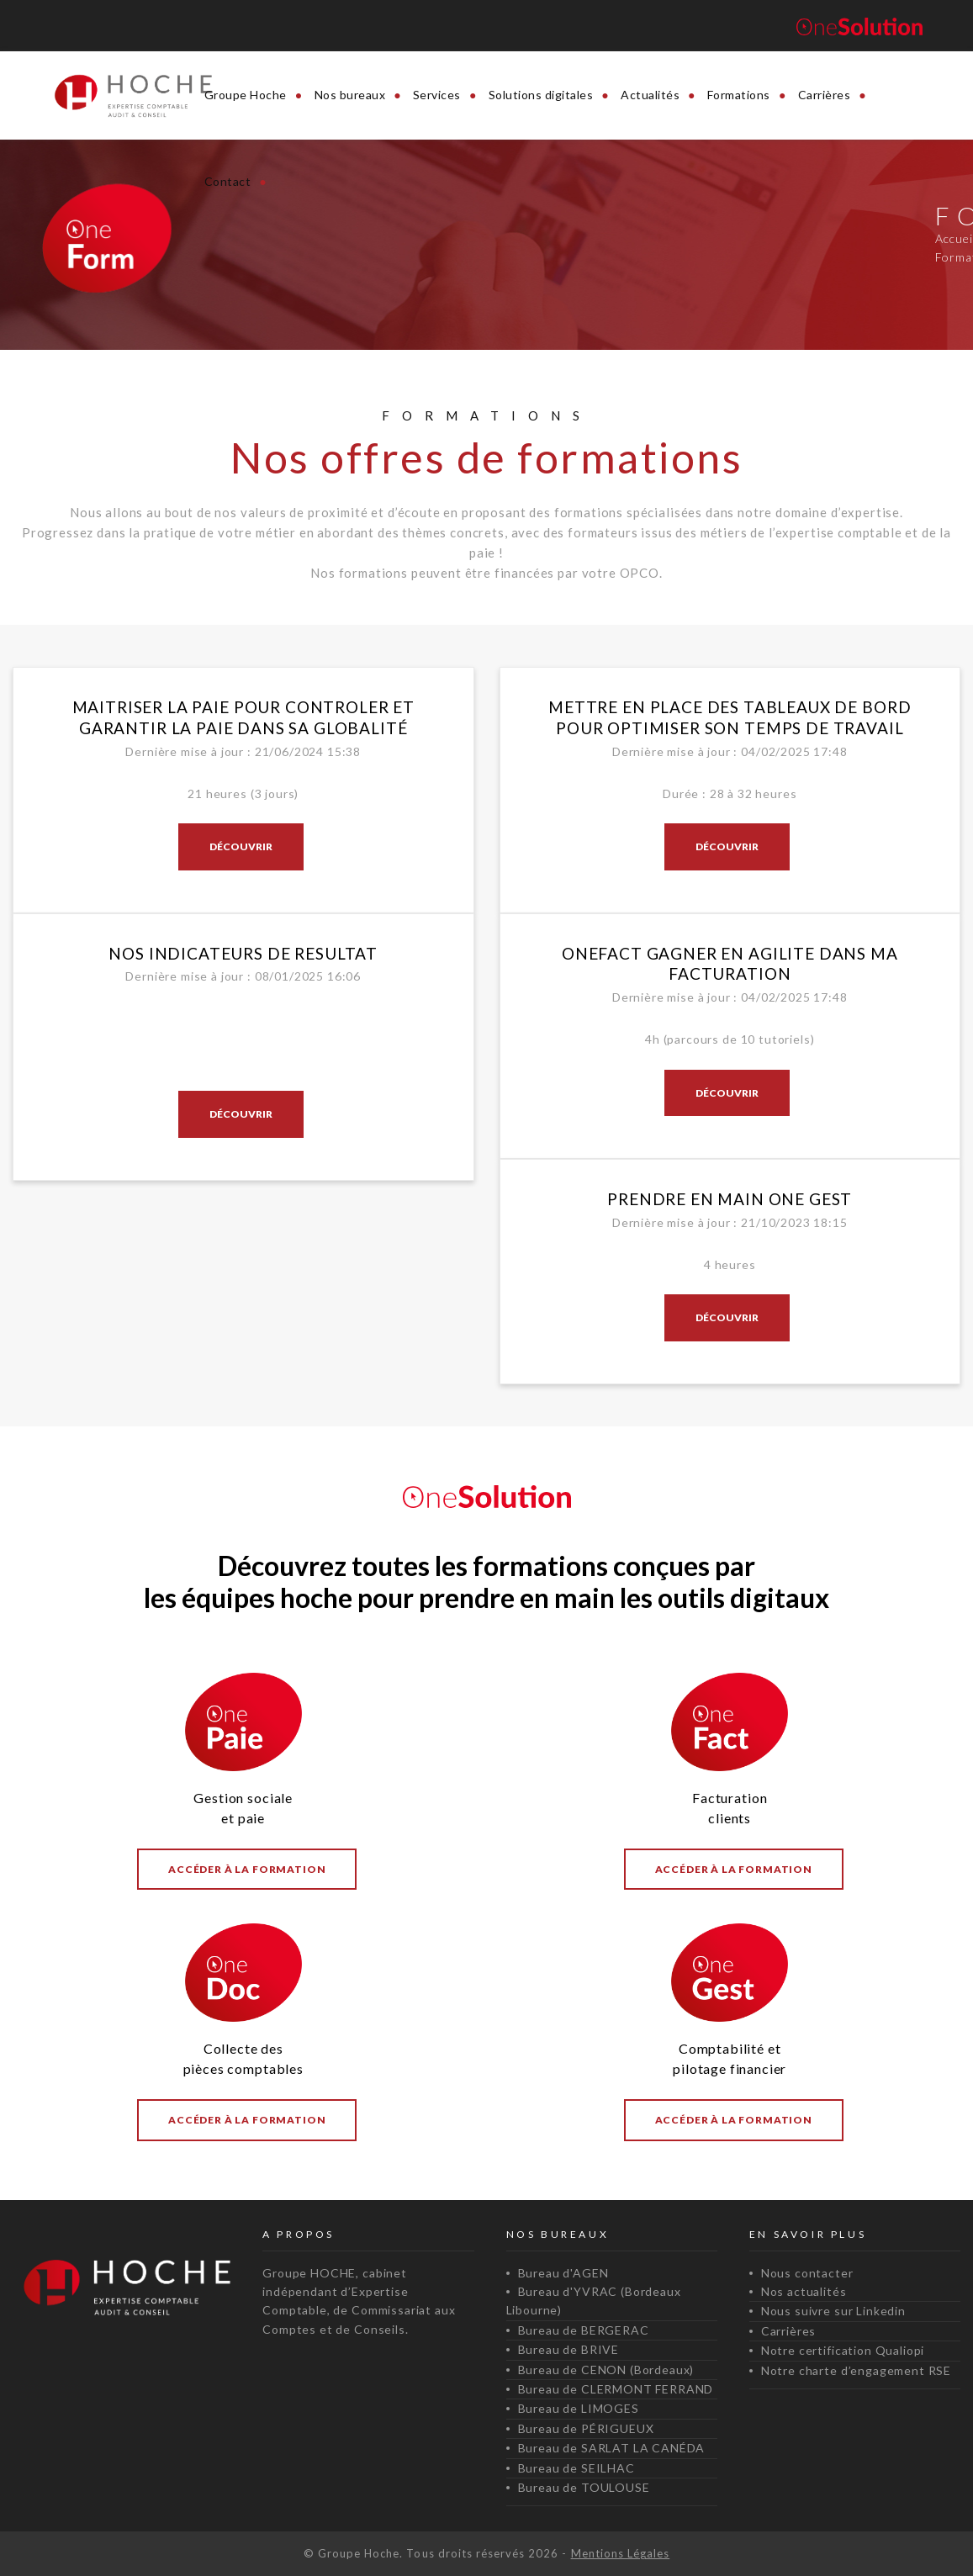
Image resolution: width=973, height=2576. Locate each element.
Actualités (650, 94)
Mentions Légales (620, 2553)
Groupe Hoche (245, 94)
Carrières (824, 94)
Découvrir (240, 846)
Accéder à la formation (246, 1869)
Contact (227, 181)
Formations (738, 94)
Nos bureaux (350, 94)
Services (437, 94)
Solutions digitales (541, 94)
